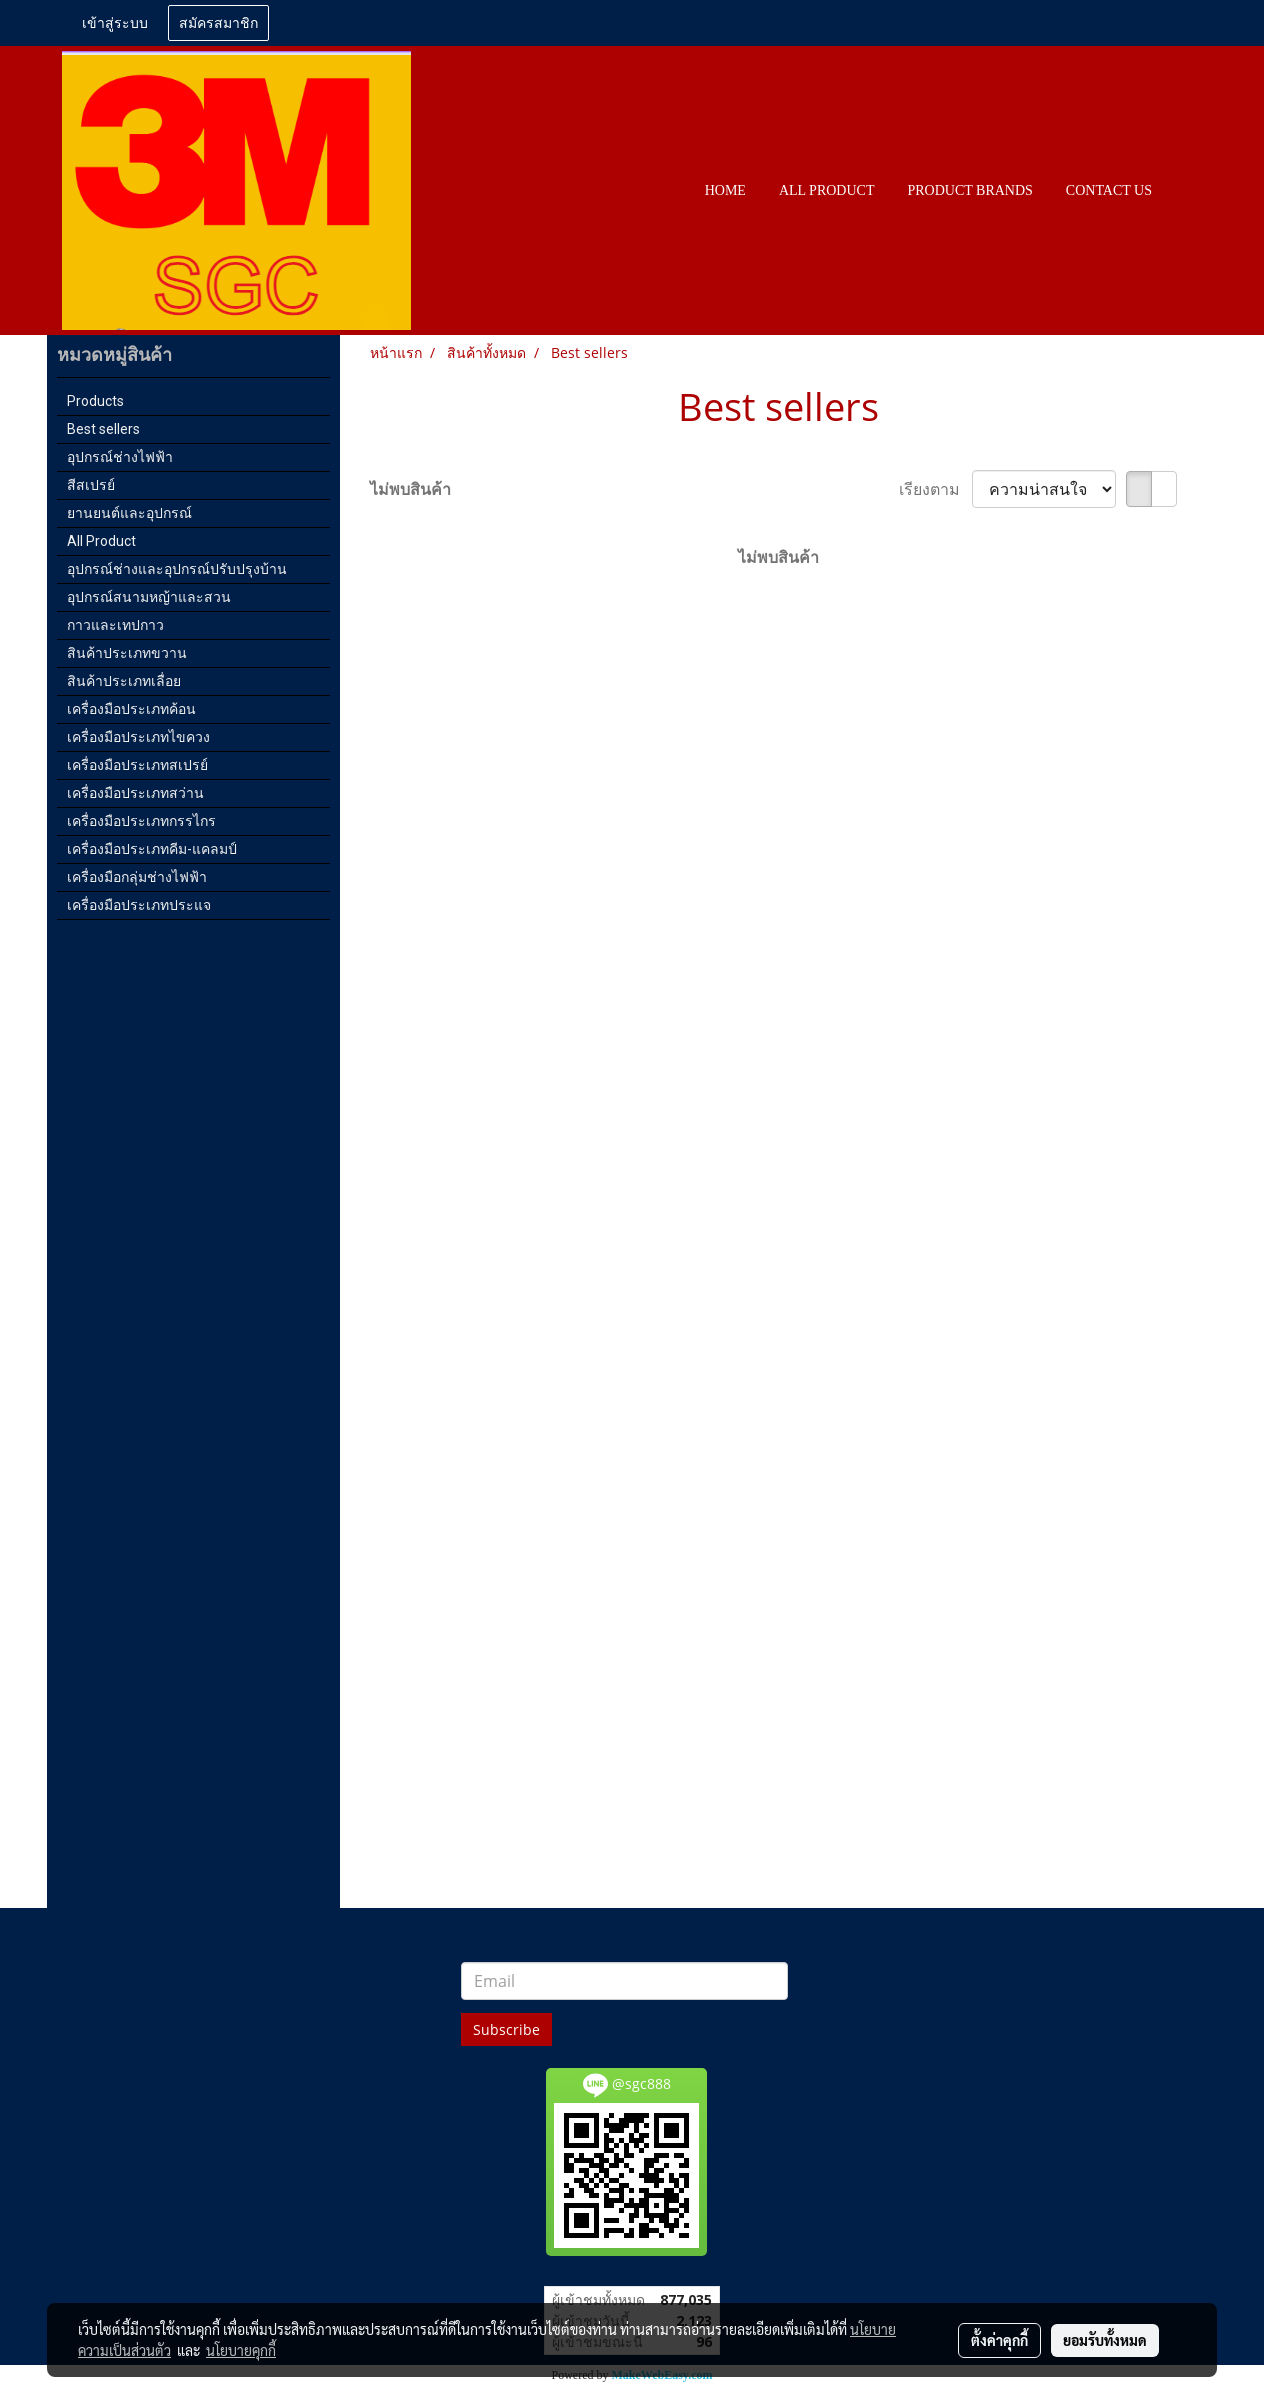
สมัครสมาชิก (218, 23)
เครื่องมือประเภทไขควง (138, 737)
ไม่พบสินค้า (410, 489)
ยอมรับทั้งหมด (1105, 2340)
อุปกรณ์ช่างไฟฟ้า (120, 457)
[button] (1186, 191)
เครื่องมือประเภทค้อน (131, 709)
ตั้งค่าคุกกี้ (999, 2340)
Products (95, 401)
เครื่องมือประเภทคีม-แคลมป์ (152, 849)
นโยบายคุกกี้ (241, 2350)
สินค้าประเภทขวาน (127, 653)
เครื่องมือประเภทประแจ (139, 905)
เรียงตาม (935, 489)
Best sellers (103, 429)
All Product (101, 541)
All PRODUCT (827, 190)
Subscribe (506, 2029)
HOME (725, 190)
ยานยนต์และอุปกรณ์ (129, 513)
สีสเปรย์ (91, 485)
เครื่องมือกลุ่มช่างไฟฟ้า (137, 877)
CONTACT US (1109, 190)
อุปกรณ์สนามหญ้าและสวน (149, 597)
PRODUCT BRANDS (969, 190)
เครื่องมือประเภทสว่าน (135, 793)
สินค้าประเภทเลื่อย (124, 681)
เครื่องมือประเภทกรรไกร (141, 821)
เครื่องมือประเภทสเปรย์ (137, 765)
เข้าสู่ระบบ (115, 23)
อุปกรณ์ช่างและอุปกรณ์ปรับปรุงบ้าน (177, 569)
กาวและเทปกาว (115, 625)
